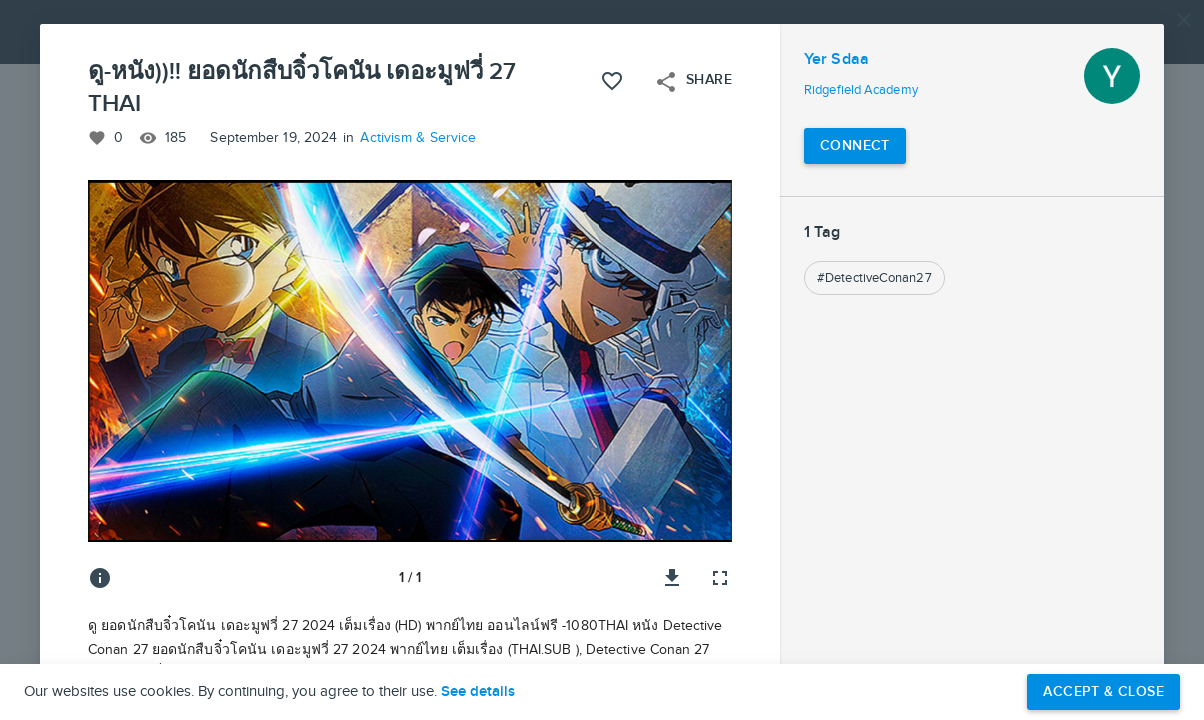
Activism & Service (418, 138)
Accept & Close (1103, 691)
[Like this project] (612, 81)
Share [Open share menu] (693, 82)
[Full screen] (720, 578)
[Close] (1184, 20)
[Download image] (672, 578)
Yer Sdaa (836, 59)
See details (478, 692)
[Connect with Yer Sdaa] (855, 146)
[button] (602, 360)
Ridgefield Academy (861, 90)
